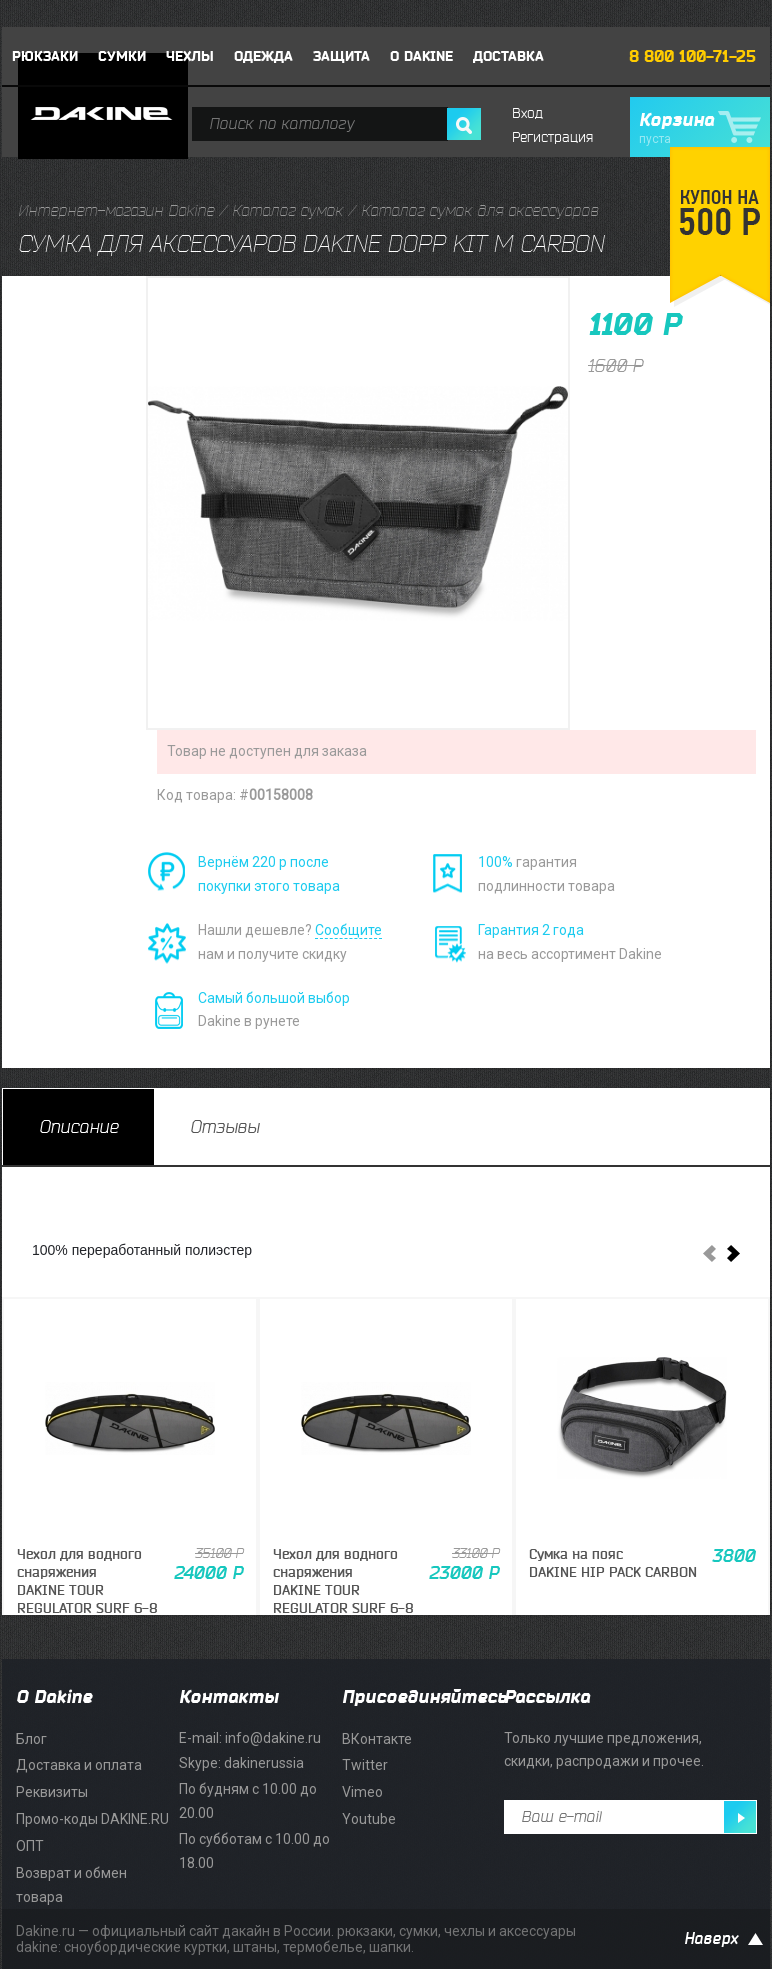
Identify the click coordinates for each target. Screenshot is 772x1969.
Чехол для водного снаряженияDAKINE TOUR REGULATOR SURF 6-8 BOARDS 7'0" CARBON (87, 1591)
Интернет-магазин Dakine (116, 211)
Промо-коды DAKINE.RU (92, 1819)
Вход (527, 113)
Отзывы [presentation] (224, 1127)
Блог (31, 1739)
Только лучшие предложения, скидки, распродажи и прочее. (604, 1750)
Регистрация (552, 137)
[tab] (78, 1127)
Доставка (508, 56)
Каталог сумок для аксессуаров (479, 211)
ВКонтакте (377, 1739)
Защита (341, 56)
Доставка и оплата (79, 1765)
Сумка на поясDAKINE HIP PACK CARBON (613, 1564)
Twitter (365, 1765)
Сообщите (348, 930)
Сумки (122, 56)
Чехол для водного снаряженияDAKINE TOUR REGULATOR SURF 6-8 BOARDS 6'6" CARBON (343, 1591)
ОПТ (30, 1846)
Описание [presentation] (78, 1127)
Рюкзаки (45, 56)
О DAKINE (421, 56)
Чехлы (190, 56)
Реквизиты (52, 1792)
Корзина (700, 128)
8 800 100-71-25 (692, 57)
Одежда (263, 56)
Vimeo (362, 1792)
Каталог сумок (287, 211)
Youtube (369, 1819)
